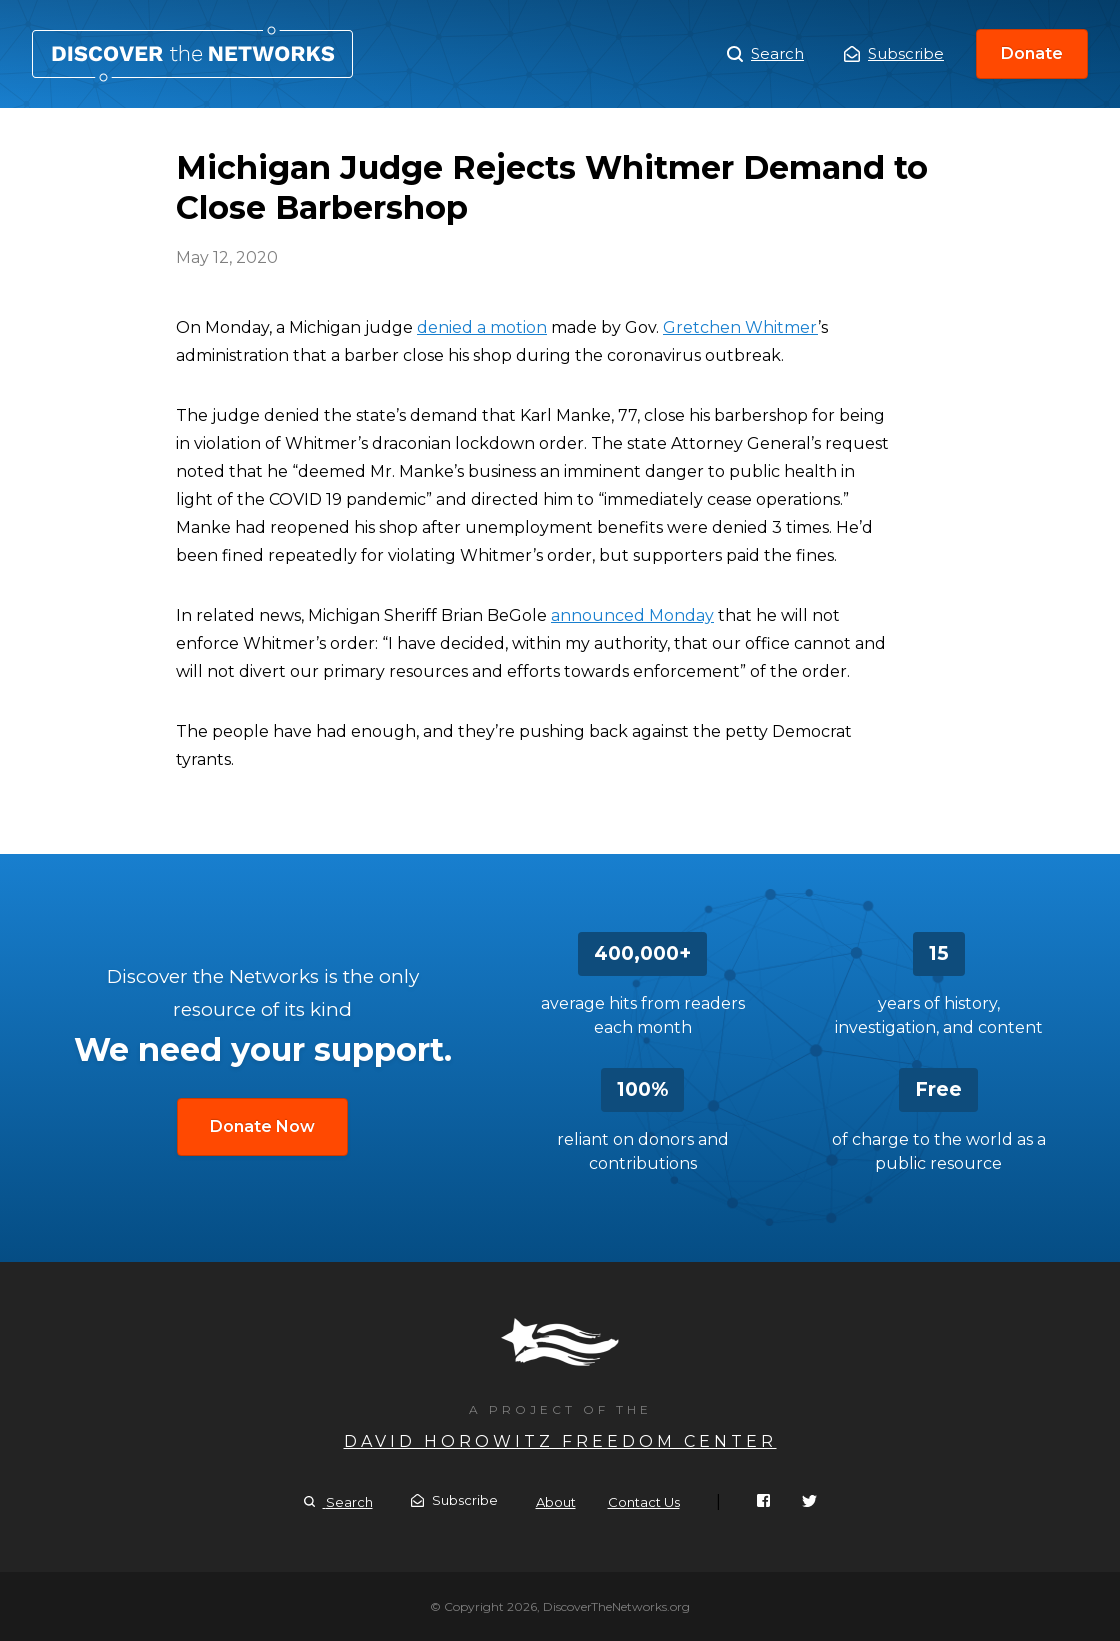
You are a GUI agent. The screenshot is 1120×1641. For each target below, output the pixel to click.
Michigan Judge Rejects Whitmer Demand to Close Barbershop (192, 54)
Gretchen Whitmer (740, 327)
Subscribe (894, 53)
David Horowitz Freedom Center (560, 1441)
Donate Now (262, 1126)
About (556, 1502)
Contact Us (644, 1502)
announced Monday (632, 615)
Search (765, 54)
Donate (1032, 53)
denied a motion (482, 327)
